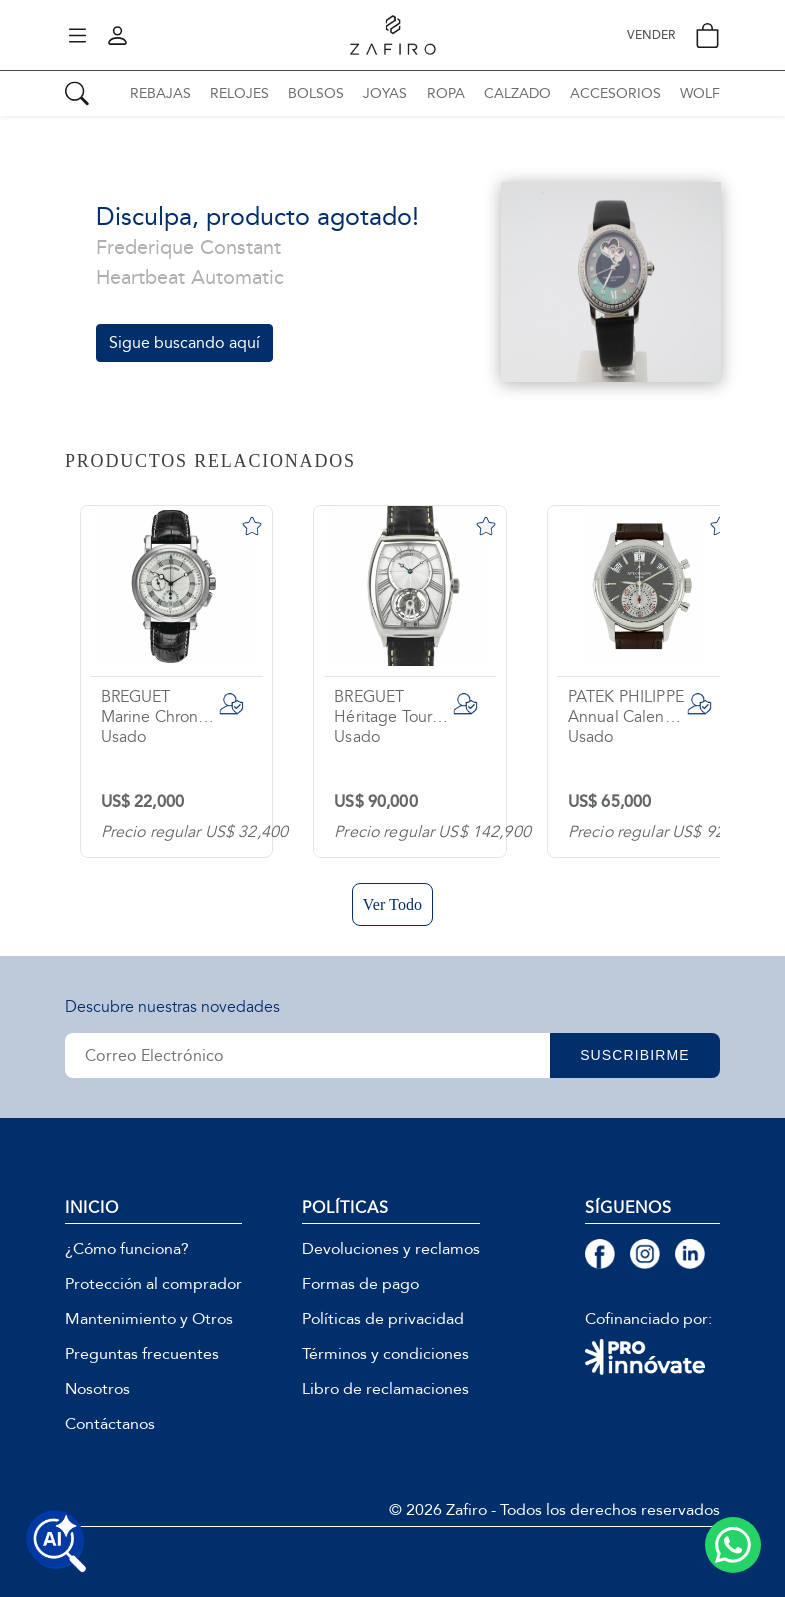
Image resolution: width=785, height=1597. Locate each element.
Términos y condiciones (385, 1354)
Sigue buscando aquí (184, 342)
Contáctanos (110, 1424)
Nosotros (97, 1389)
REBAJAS (160, 93)
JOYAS (385, 93)
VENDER (651, 35)
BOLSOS (316, 93)
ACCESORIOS (615, 93)
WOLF (700, 93)
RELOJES (239, 93)
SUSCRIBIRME (635, 1055)
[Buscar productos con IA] (56, 1541)
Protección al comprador (153, 1284)
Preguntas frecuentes (142, 1354)
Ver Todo (392, 904)
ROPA (446, 93)
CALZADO (517, 93)
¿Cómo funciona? (127, 1249)
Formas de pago (360, 1284)
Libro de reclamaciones (385, 1389)
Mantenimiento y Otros (149, 1319)
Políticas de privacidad (383, 1319)
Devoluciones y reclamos (391, 1249)
